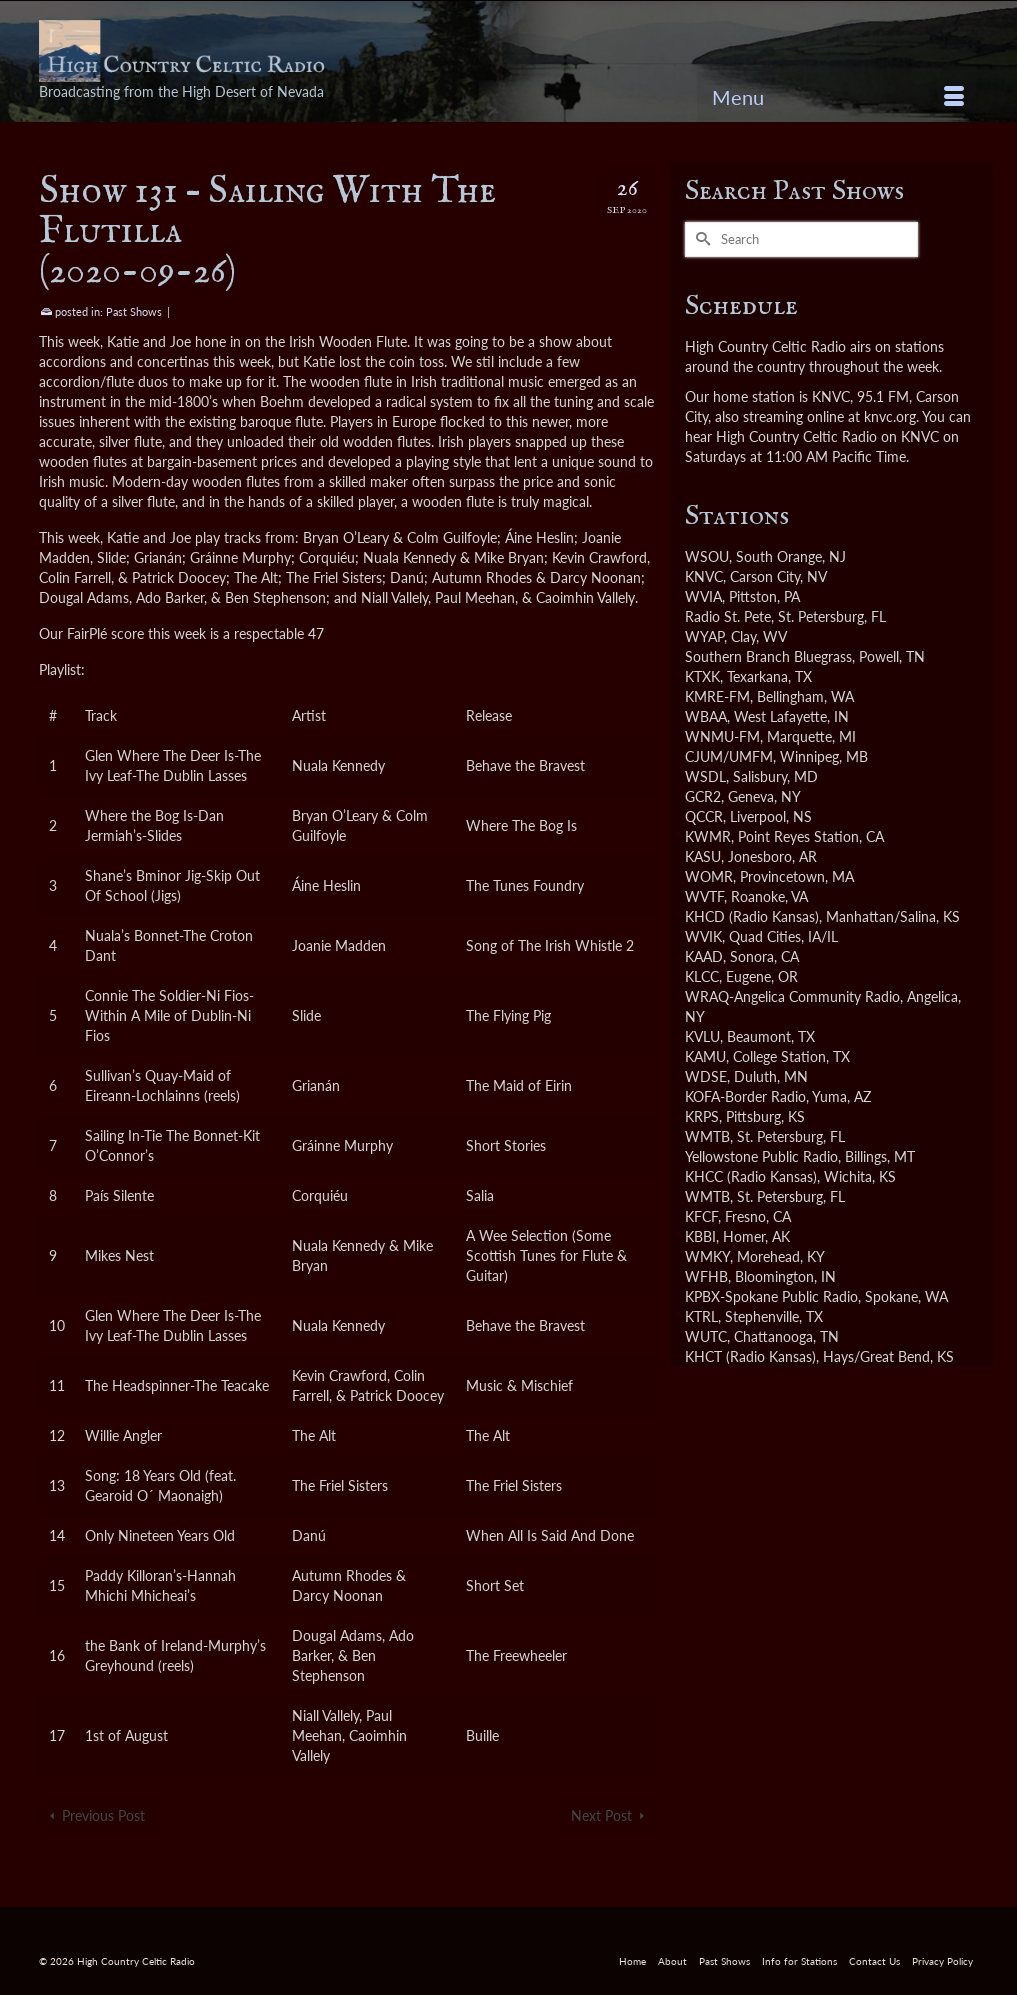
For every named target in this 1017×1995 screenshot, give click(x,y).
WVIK (703, 936)
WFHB (706, 1276)
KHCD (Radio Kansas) (752, 916)
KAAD (704, 956)
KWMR (708, 836)
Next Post (601, 1815)
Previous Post (103, 1815)
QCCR (704, 816)
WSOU (707, 556)
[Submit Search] (700, 239)
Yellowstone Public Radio (761, 1156)
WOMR (709, 876)
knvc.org (890, 416)
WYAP (704, 636)
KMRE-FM (717, 696)
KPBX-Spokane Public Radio (771, 1296)
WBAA (706, 716)
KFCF (701, 1216)
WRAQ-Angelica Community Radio (792, 996)
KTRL (701, 1316)
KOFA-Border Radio (745, 1096)
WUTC (706, 1336)
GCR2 (703, 796)
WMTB (707, 1136)
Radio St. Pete (728, 616)
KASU (703, 856)
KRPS (702, 1116)
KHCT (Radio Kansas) (750, 1356)
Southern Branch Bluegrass (768, 656)
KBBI (700, 1236)
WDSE (706, 1076)
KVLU (702, 1036)
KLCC (702, 976)
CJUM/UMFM (729, 756)
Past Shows (134, 311)
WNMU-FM (722, 736)
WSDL (705, 776)
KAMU (705, 1056)
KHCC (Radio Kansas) (751, 1176)
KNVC (704, 576)
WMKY (707, 1256)
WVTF (704, 896)
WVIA (703, 596)
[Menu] (838, 97)
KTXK (702, 676)
